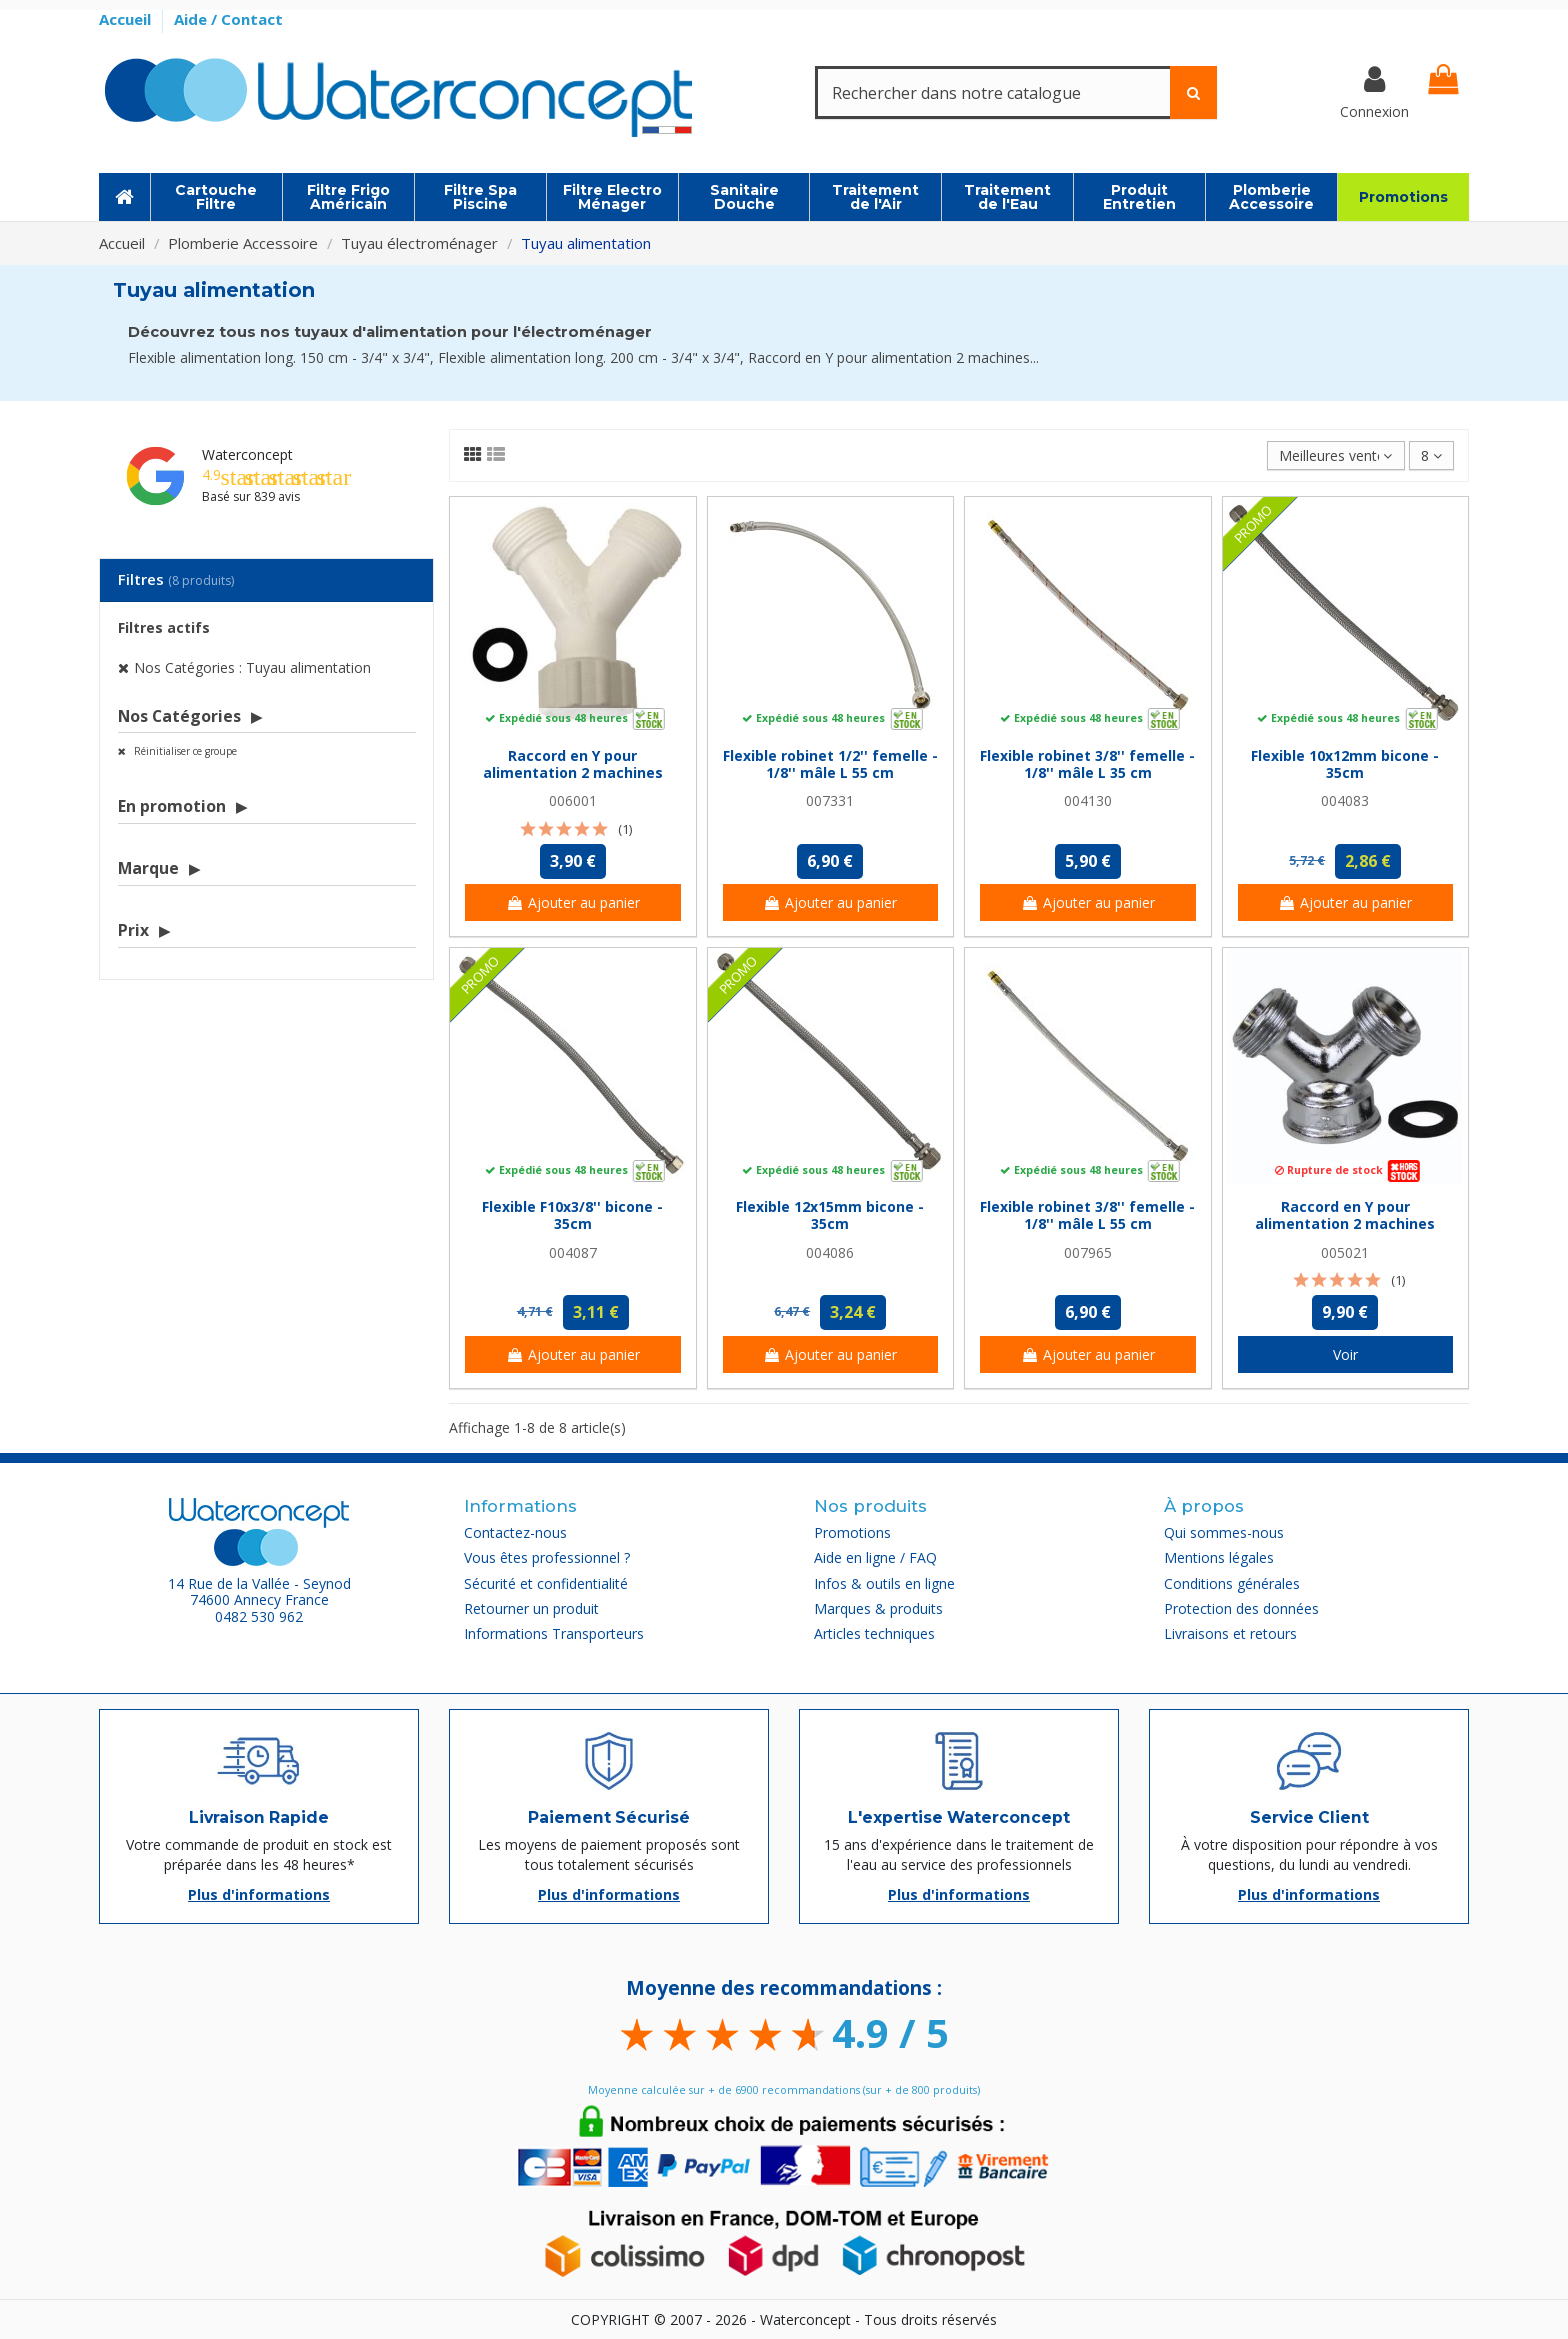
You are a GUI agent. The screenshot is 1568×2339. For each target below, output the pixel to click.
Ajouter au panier (573, 902)
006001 (573, 800)
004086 (830, 1252)
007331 (830, 800)
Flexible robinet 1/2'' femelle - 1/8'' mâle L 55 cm (830, 764)
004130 (1088, 800)
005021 (1345, 1252)
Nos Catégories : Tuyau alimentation (252, 667)
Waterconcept (247, 454)
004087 (573, 1252)
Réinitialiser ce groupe (184, 751)
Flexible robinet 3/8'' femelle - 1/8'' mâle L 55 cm (1087, 1215)
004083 (1345, 800)
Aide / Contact (228, 19)
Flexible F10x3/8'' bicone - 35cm (572, 1215)
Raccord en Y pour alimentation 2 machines (573, 764)
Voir (1345, 1354)
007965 (1088, 1252)
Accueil (127, 19)
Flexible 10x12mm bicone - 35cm (1345, 764)
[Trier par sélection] (1335, 455)
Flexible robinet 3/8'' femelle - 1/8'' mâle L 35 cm (1087, 764)
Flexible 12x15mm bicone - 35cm (830, 1215)
